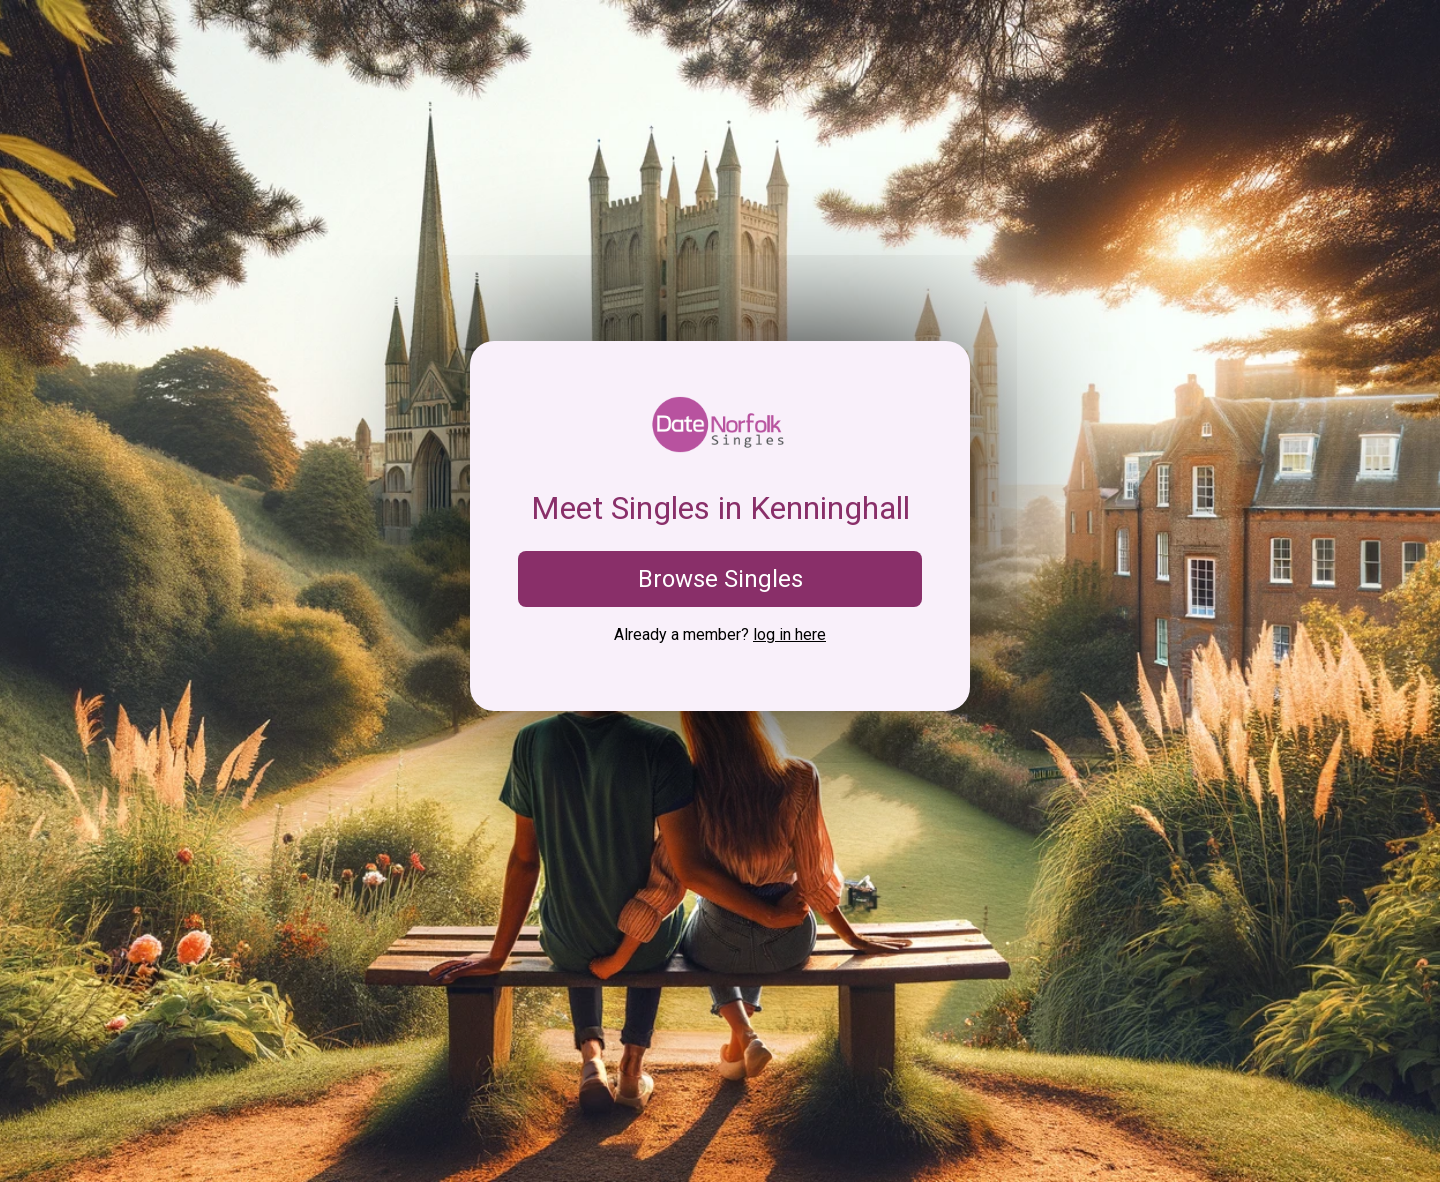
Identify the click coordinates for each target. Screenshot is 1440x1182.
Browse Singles (720, 579)
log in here (789, 634)
